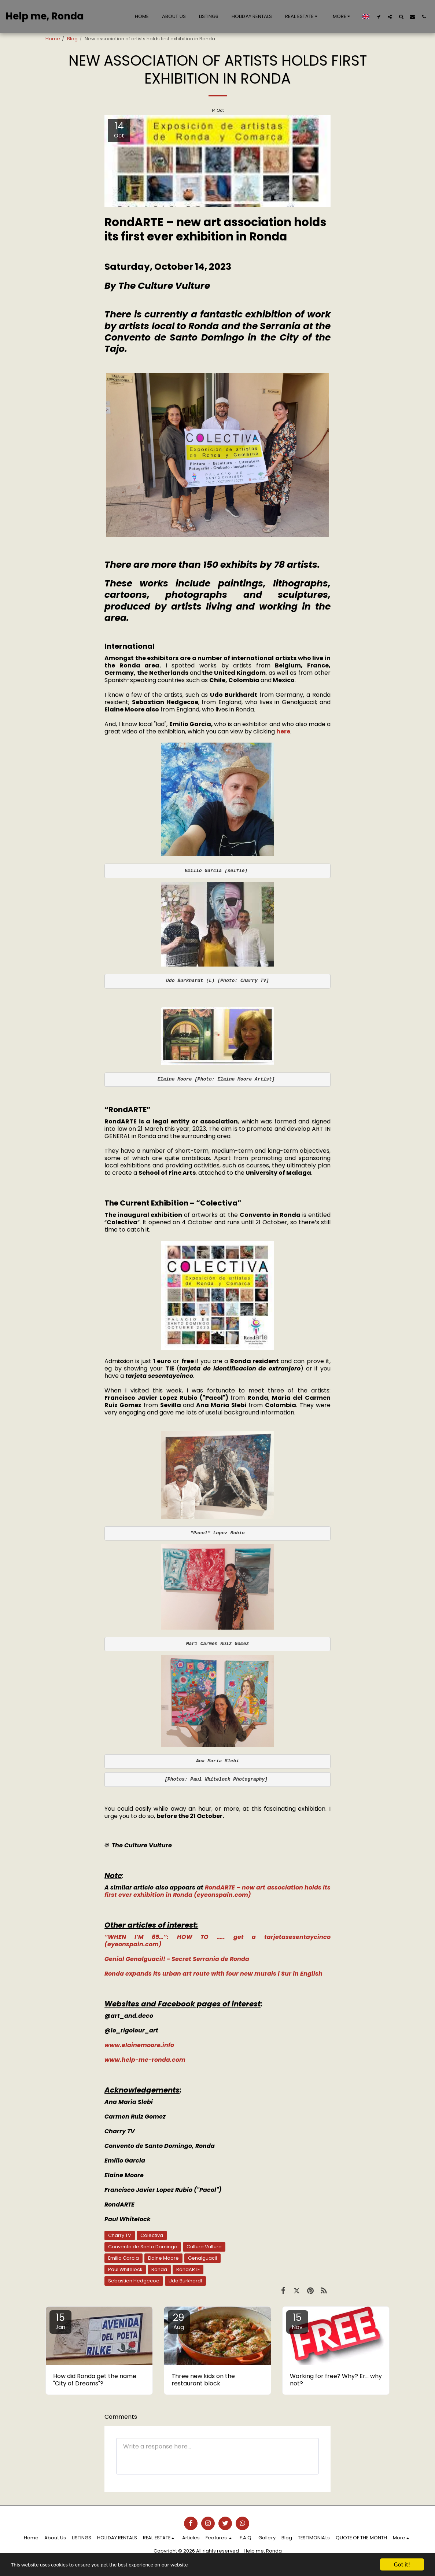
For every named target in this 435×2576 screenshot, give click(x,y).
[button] (302, 16)
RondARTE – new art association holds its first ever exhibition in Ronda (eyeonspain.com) (217, 1891)
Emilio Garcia (123, 2258)
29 (179, 2321)
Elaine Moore (163, 2258)
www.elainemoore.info (139, 2045)
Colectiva (151, 2235)
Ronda (159, 2269)
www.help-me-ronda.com (144, 2060)
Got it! (402, 2564)
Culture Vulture (204, 2247)
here (283, 731)
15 (60, 2321)
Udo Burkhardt (185, 2281)
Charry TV (119, 2235)
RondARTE (188, 2269)
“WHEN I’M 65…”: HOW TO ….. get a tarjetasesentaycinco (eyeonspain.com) (217, 1940)
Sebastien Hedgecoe (133, 2281)
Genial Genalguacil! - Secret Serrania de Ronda (176, 1959)
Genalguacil (202, 2258)
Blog (72, 39)
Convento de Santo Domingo (142, 2247)
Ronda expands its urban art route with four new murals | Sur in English (213, 1973)
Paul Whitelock (125, 2269)
